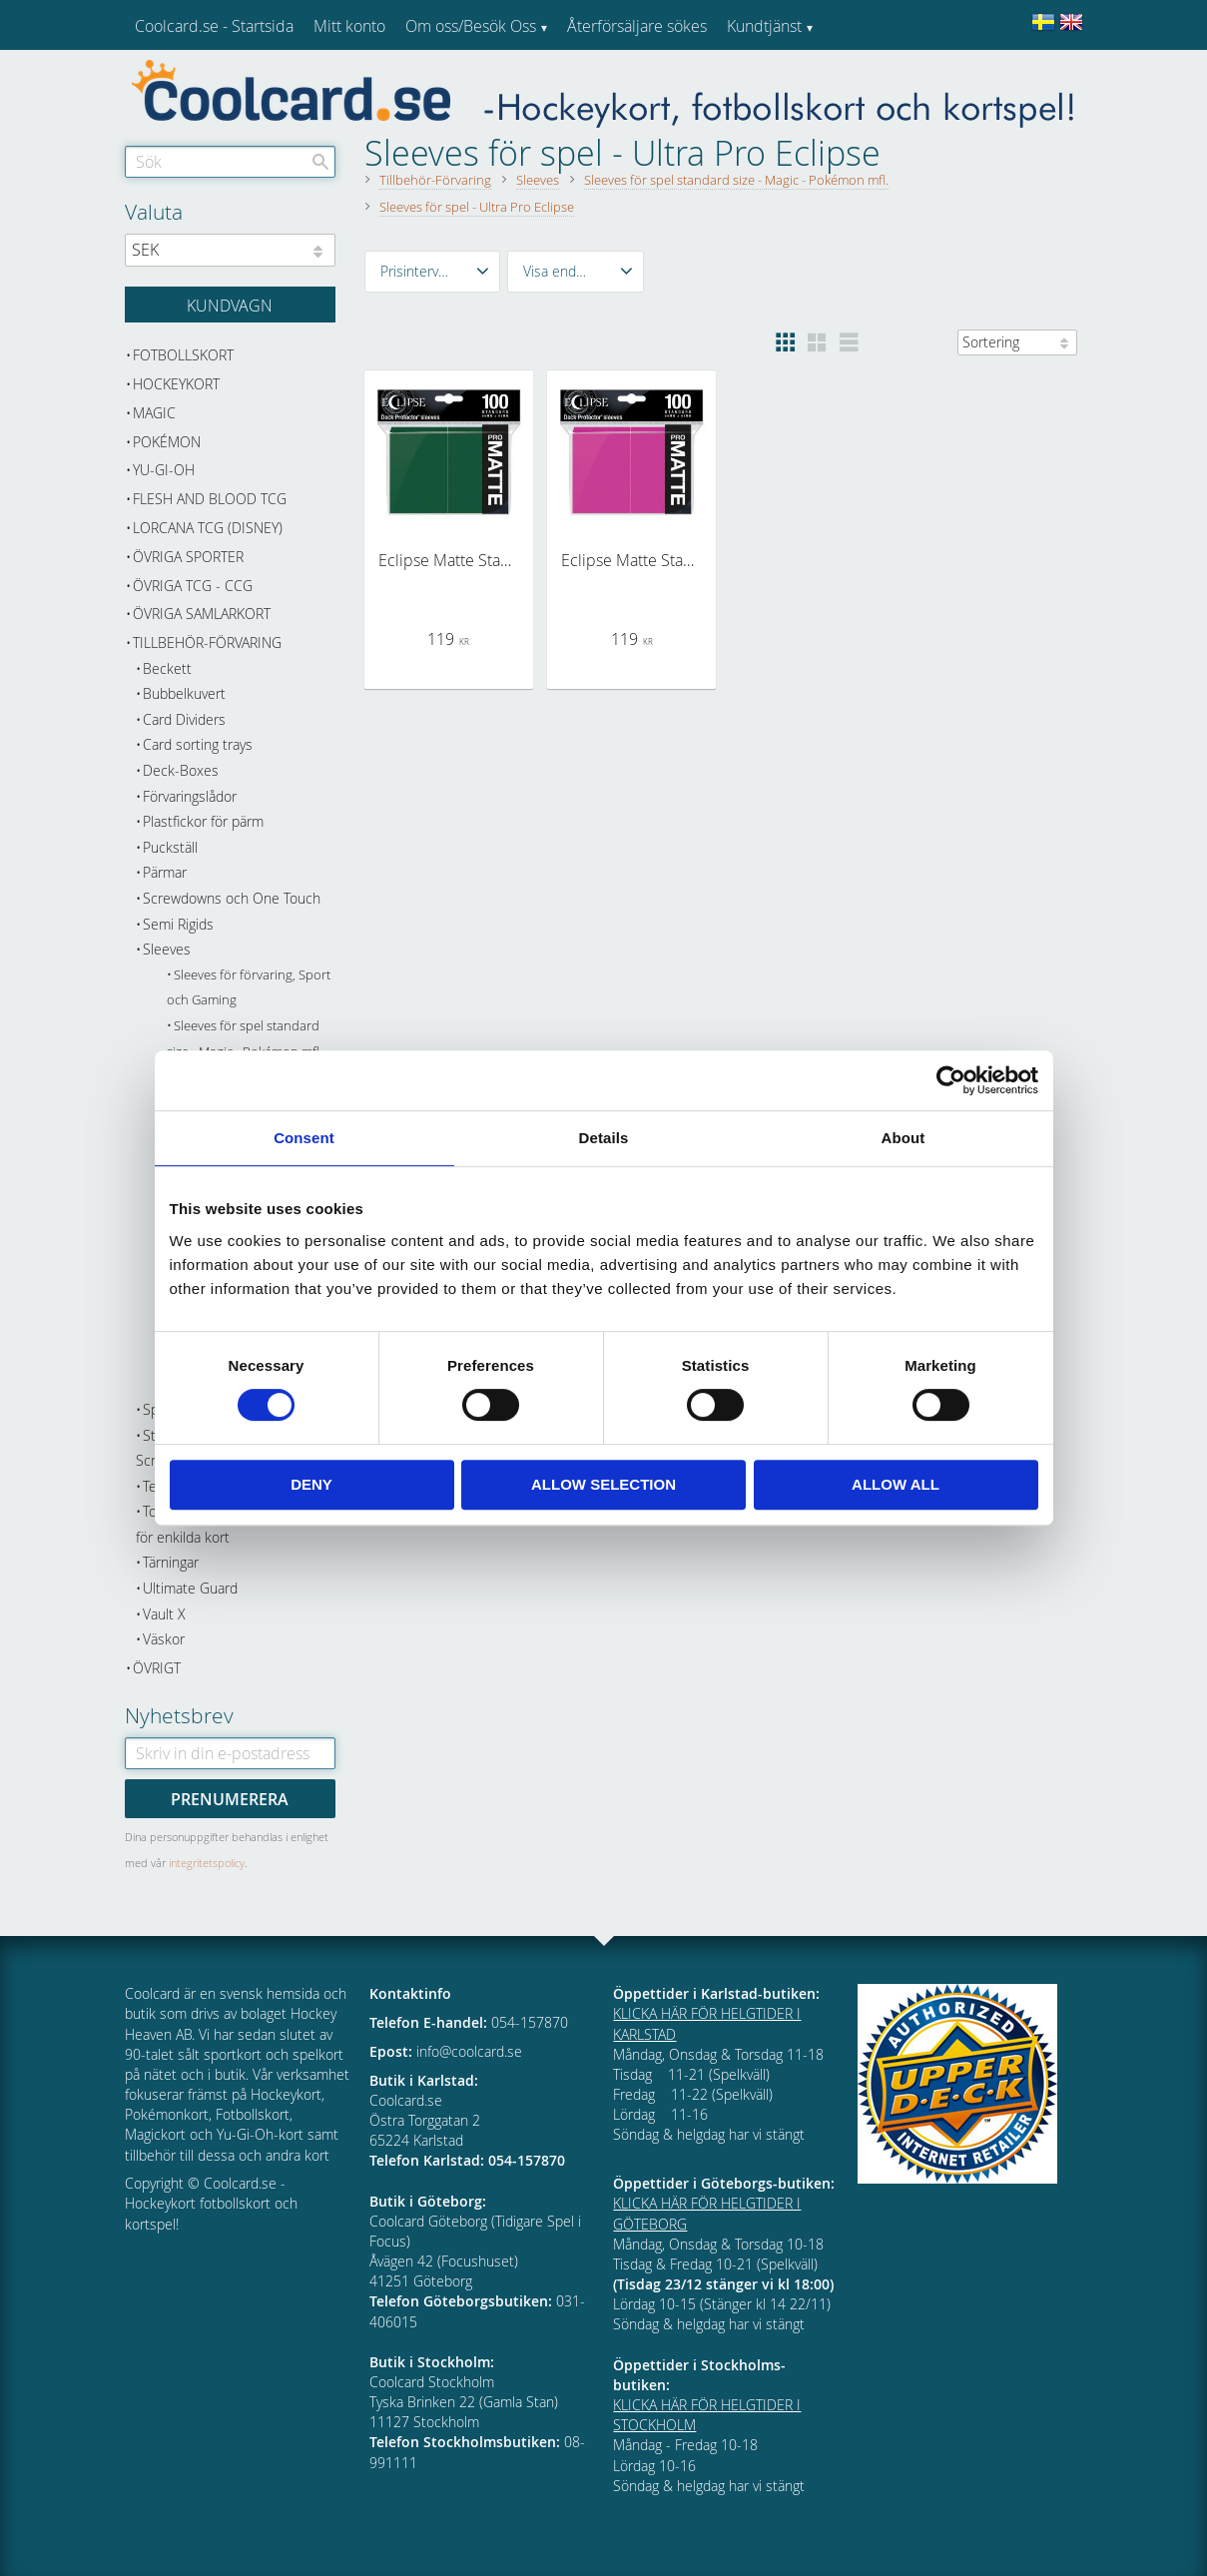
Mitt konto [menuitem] (349, 26)
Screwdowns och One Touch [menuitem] (231, 898)
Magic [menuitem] (154, 412)
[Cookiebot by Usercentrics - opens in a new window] (951, 1080)
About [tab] (903, 1137)
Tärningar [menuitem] (171, 1562)
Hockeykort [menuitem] (176, 383)
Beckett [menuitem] (167, 668)
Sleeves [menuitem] (167, 949)
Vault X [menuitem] (164, 1614)
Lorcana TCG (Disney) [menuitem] (208, 527)
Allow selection (603, 1484)
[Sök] (320, 162)
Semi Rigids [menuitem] (178, 924)
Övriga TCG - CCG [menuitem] (193, 585)
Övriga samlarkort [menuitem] (202, 613)
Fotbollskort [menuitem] (183, 354)
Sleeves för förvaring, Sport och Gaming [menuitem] (248, 987)
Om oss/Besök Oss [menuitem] (470, 26)
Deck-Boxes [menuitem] (181, 770)
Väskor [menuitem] (164, 1638)
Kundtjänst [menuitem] (764, 26)
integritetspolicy (207, 1862)
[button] (432, 272)
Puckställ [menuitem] (170, 847)
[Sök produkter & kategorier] (230, 162)
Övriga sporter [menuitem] (188, 556)
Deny (311, 1484)
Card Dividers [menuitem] (184, 719)
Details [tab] (604, 1137)
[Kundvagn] (230, 304)
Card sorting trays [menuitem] (198, 744)
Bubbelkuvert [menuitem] (184, 693)
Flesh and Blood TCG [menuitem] (210, 498)
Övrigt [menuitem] (157, 1667)
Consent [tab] (304, 1137)
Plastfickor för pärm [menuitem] (203, 821)
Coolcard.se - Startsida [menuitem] (214, 26)
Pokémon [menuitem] (167, 441)
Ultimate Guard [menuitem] (190, 1588)
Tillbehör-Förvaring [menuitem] (207, 642)
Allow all (895, 1484)
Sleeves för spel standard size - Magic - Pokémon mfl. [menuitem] (244, 1038)
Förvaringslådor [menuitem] (190, 796)
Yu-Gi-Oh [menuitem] (164, 469)
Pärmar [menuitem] (165, 872)
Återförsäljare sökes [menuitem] (637, 26)
